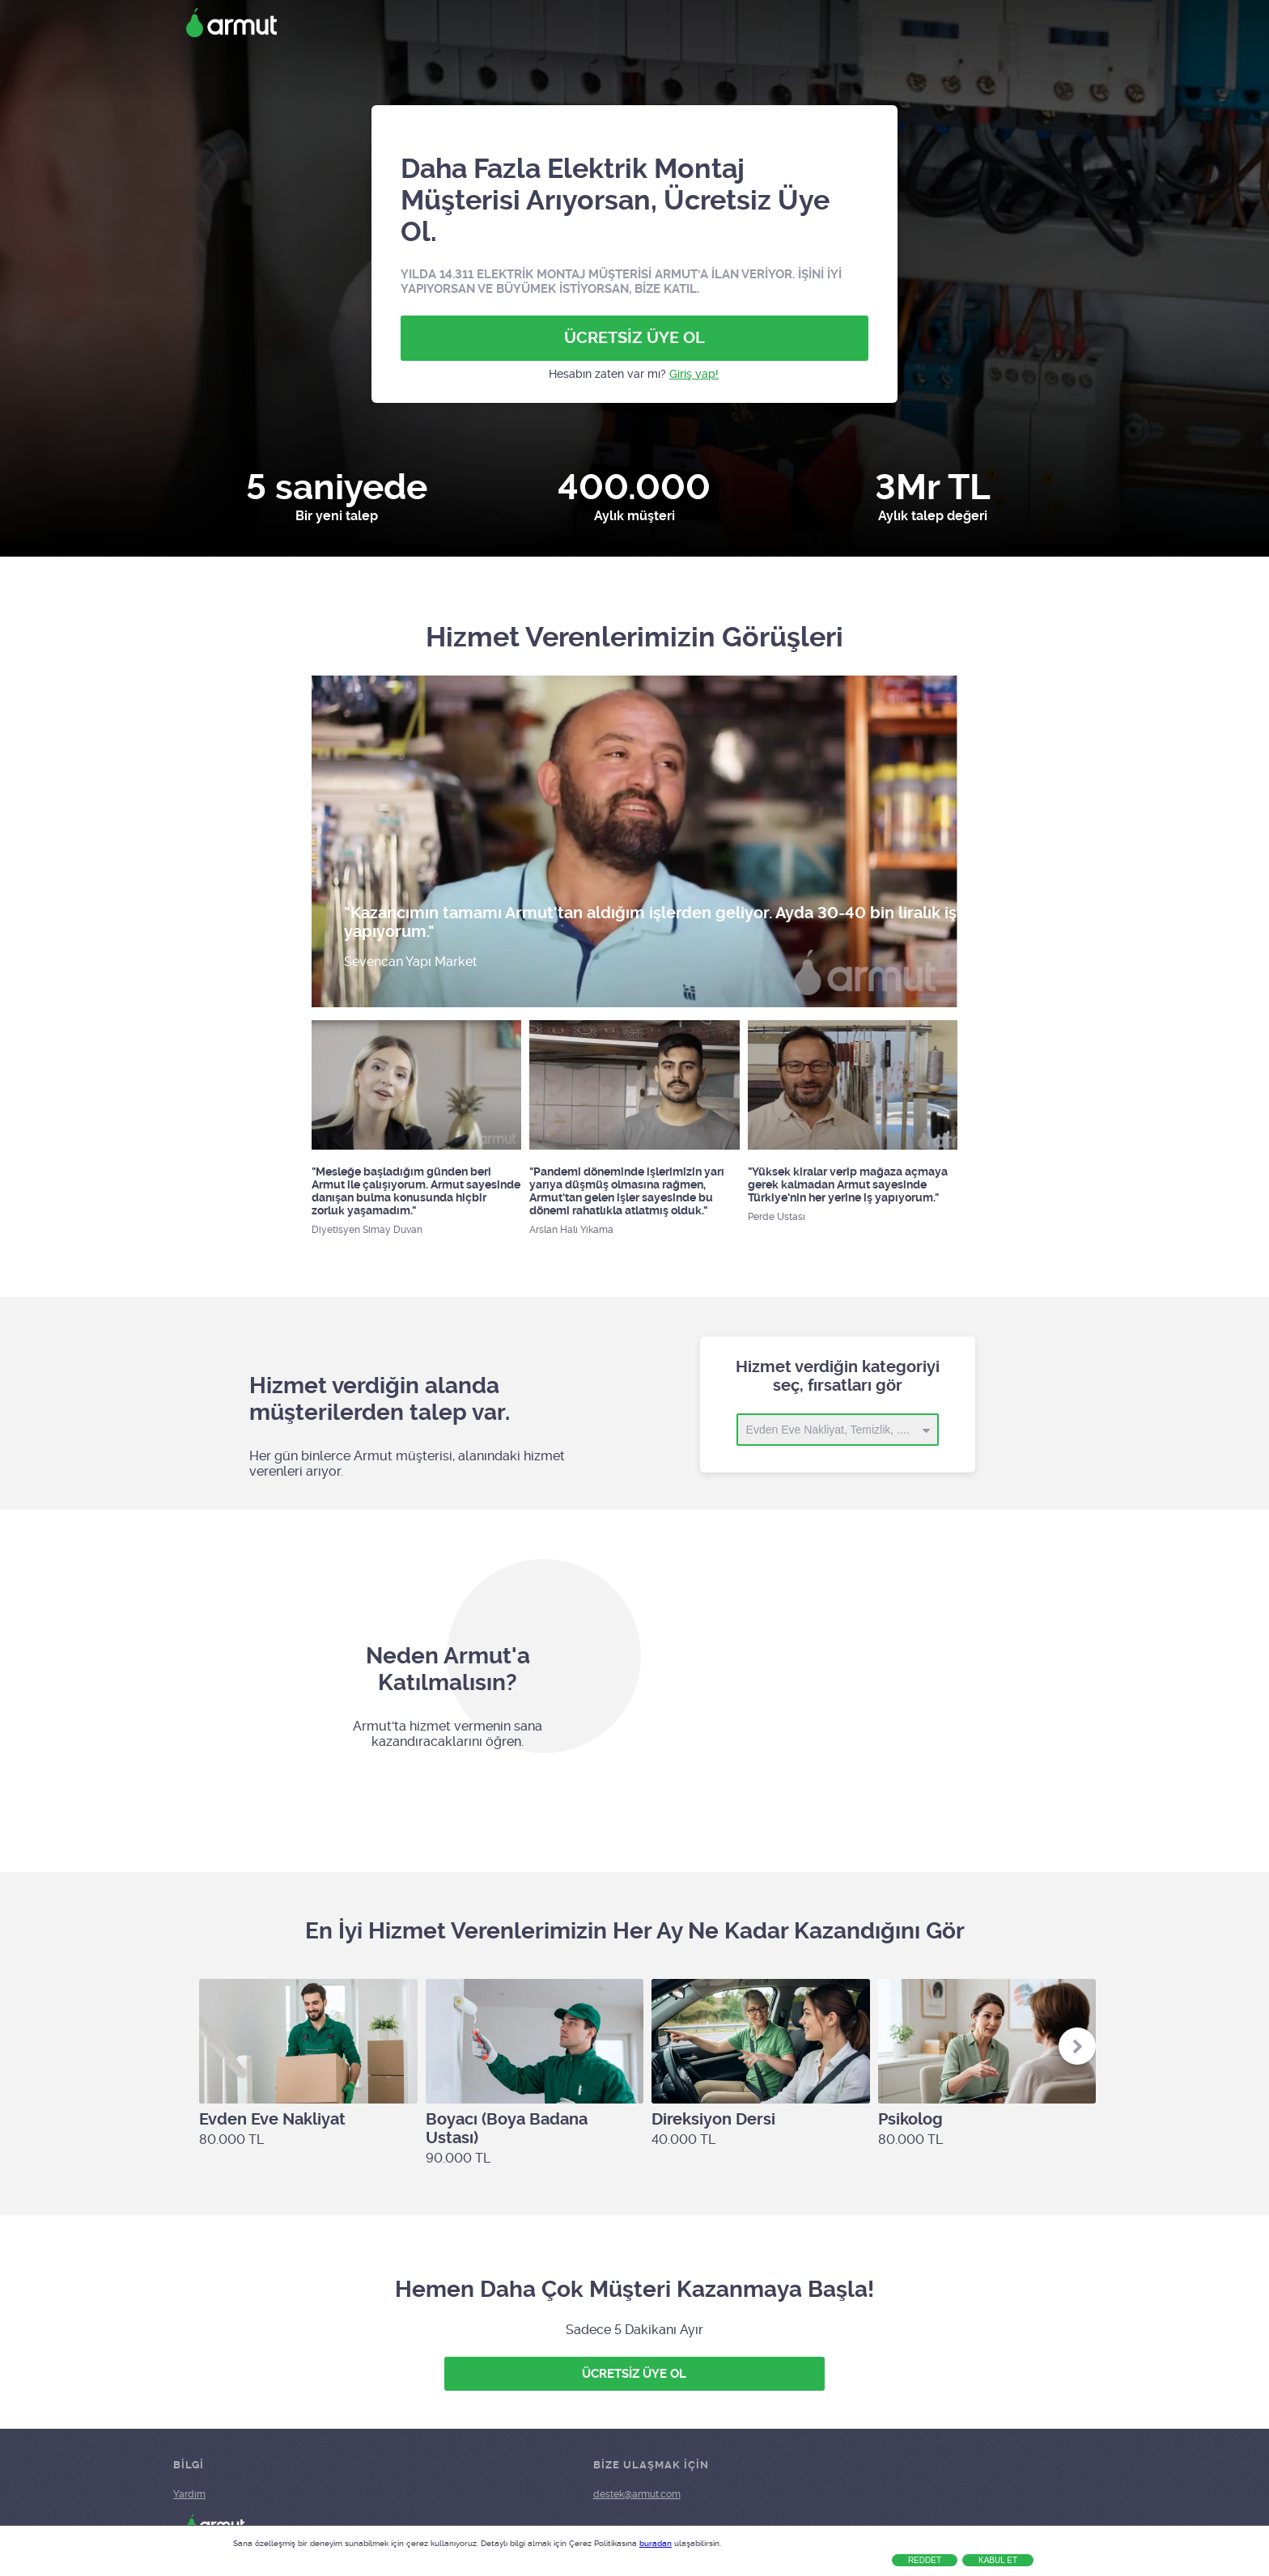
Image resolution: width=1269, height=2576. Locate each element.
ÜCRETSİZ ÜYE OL (634, 337)
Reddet (924, 2560)
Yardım (189, 2494)
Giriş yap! (694, 373)
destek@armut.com (637, 2494)
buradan (655, 2543)
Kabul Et (997, 2560)
